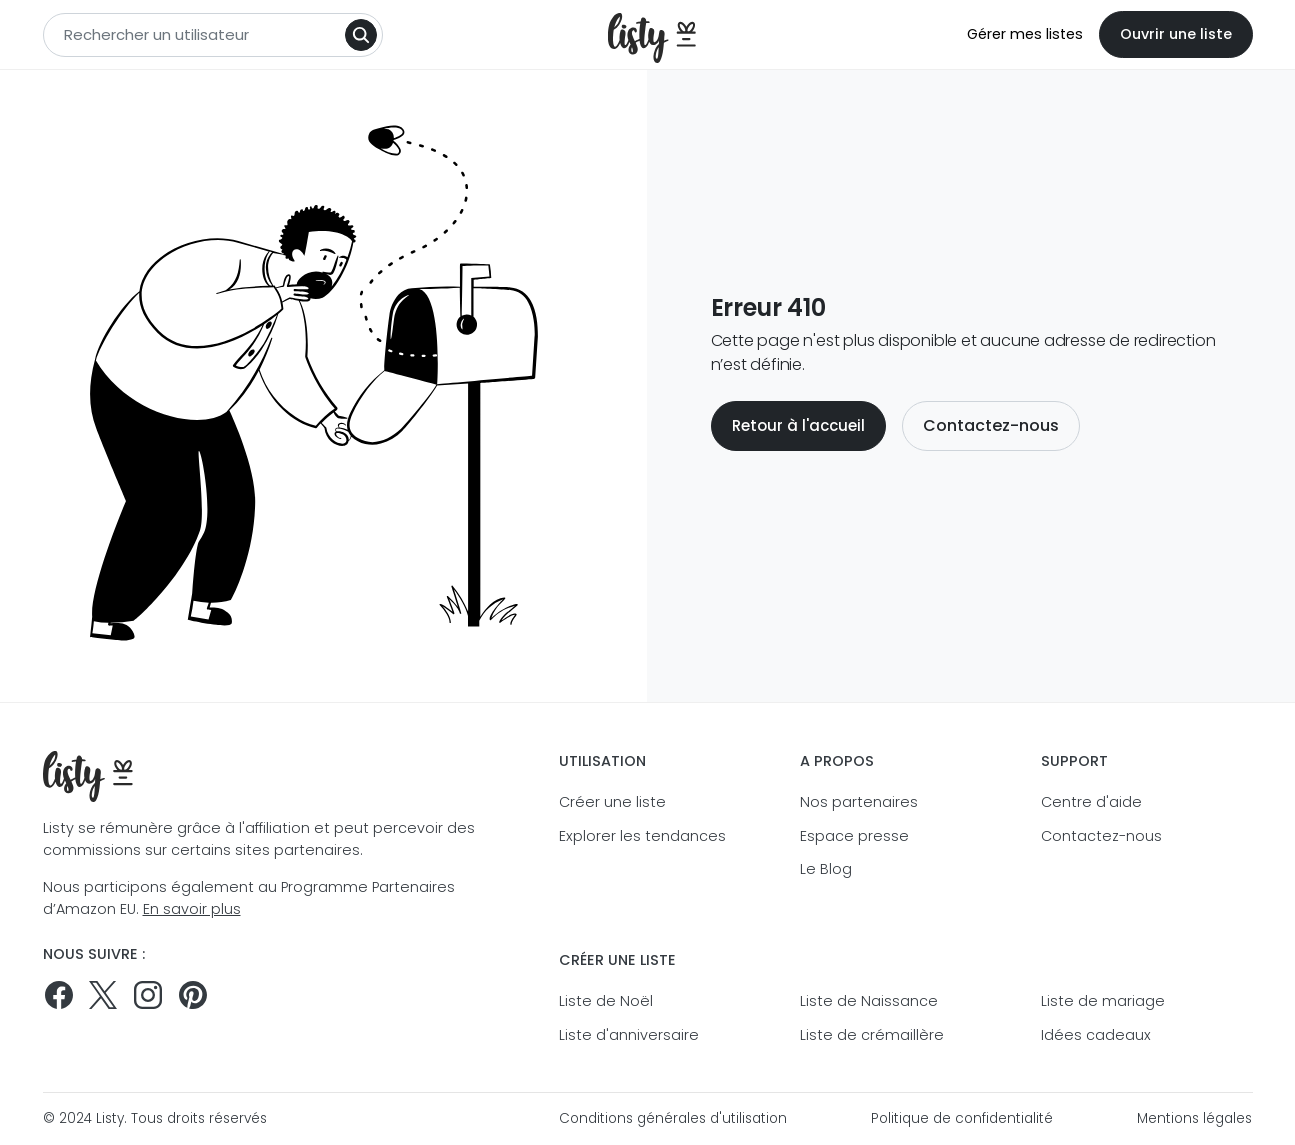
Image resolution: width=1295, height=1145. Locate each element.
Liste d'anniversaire (629, 1035)
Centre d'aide (1091, 802)
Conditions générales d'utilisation (673, 1118)
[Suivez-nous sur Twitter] (103, 995)
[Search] (361, 35)
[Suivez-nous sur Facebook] (59, 995)
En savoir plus (192, 909)
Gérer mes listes (1025, 34)
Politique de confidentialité (962, 1118)
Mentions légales (1194, 1118)
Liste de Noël (606, 1001)
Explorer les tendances (642, 836)
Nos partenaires (859, 802)
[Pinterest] (193, 995)
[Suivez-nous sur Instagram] (148, 995)
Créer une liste (612, 802)
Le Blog (826, 869)
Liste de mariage (1103, 1001)
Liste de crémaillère (872, 1035)
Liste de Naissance (869, 1001)
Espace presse (854, 836)
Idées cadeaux (1096, 1035)
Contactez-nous (991, 425)
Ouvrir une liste (1176, 34)
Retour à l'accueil (798, 425)
